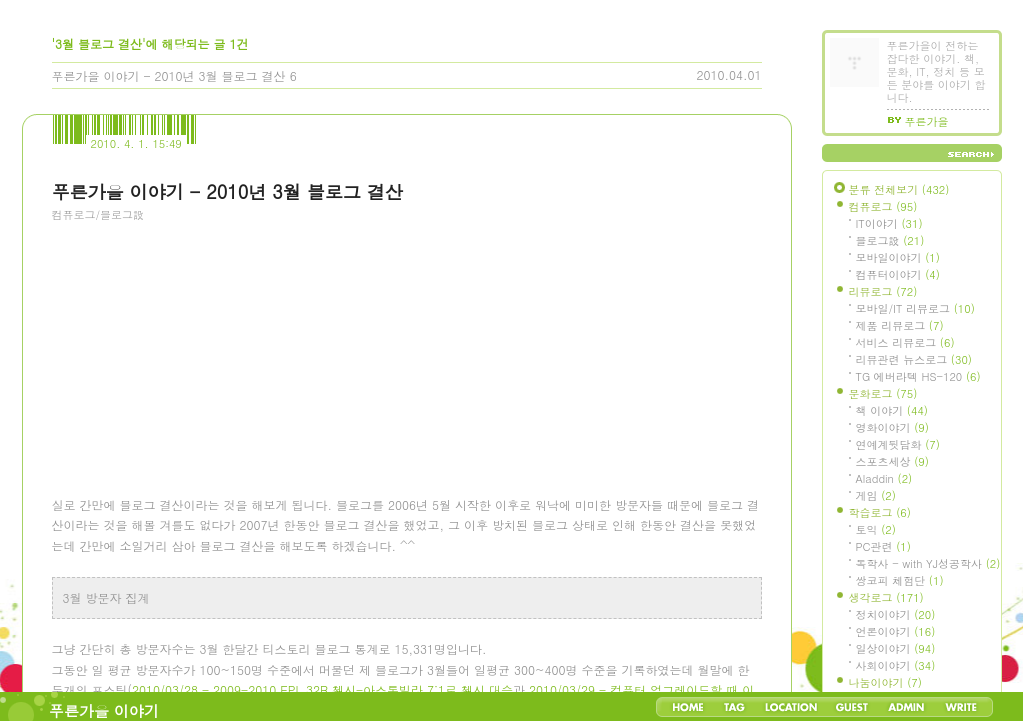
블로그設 (890, 240)
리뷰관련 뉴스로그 (914, 359)
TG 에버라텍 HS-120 (918, 376)
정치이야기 (896, 614)
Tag (734, 707)
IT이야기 (889, 223)
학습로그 (880, 512)
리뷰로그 (883, 291)
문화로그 (883, 393)
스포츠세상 (892, 461)
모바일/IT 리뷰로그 (915, 308)
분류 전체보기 (899, 189)
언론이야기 (896, 631)
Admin (906, 707)
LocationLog (790, 707)
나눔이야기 (885, 682)
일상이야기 (896, 648)
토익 (876, 529)
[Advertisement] (202, 345)
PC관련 (883, 546)
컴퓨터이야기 (898, 274)
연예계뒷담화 (898, 444)
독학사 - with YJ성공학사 (928, 563)
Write (961, 707)
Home (688, 707)
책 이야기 (892, 410)
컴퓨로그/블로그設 (98, 214)
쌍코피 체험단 (900, 580)
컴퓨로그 (883, 206)
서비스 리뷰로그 (905, 342)
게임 (876, 495)
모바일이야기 (898, 257)
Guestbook (851, 707)
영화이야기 (892, 427)
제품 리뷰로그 (900, 325)
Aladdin (884, 478)
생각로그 (886, 597)
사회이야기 (896, 665)
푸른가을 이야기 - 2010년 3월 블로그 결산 (169, 75)
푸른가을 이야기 (104, 710)
